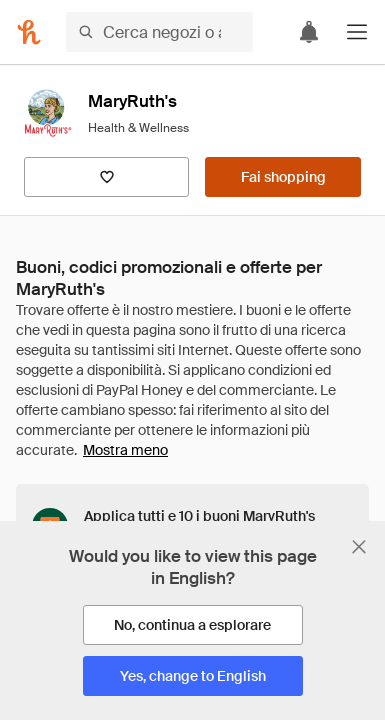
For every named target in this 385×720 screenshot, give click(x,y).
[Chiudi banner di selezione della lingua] (359, 547)
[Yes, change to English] (193, 676)
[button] (357, 32)
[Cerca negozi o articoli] (159, 32)
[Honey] (29, 32)
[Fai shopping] (283, 177)
